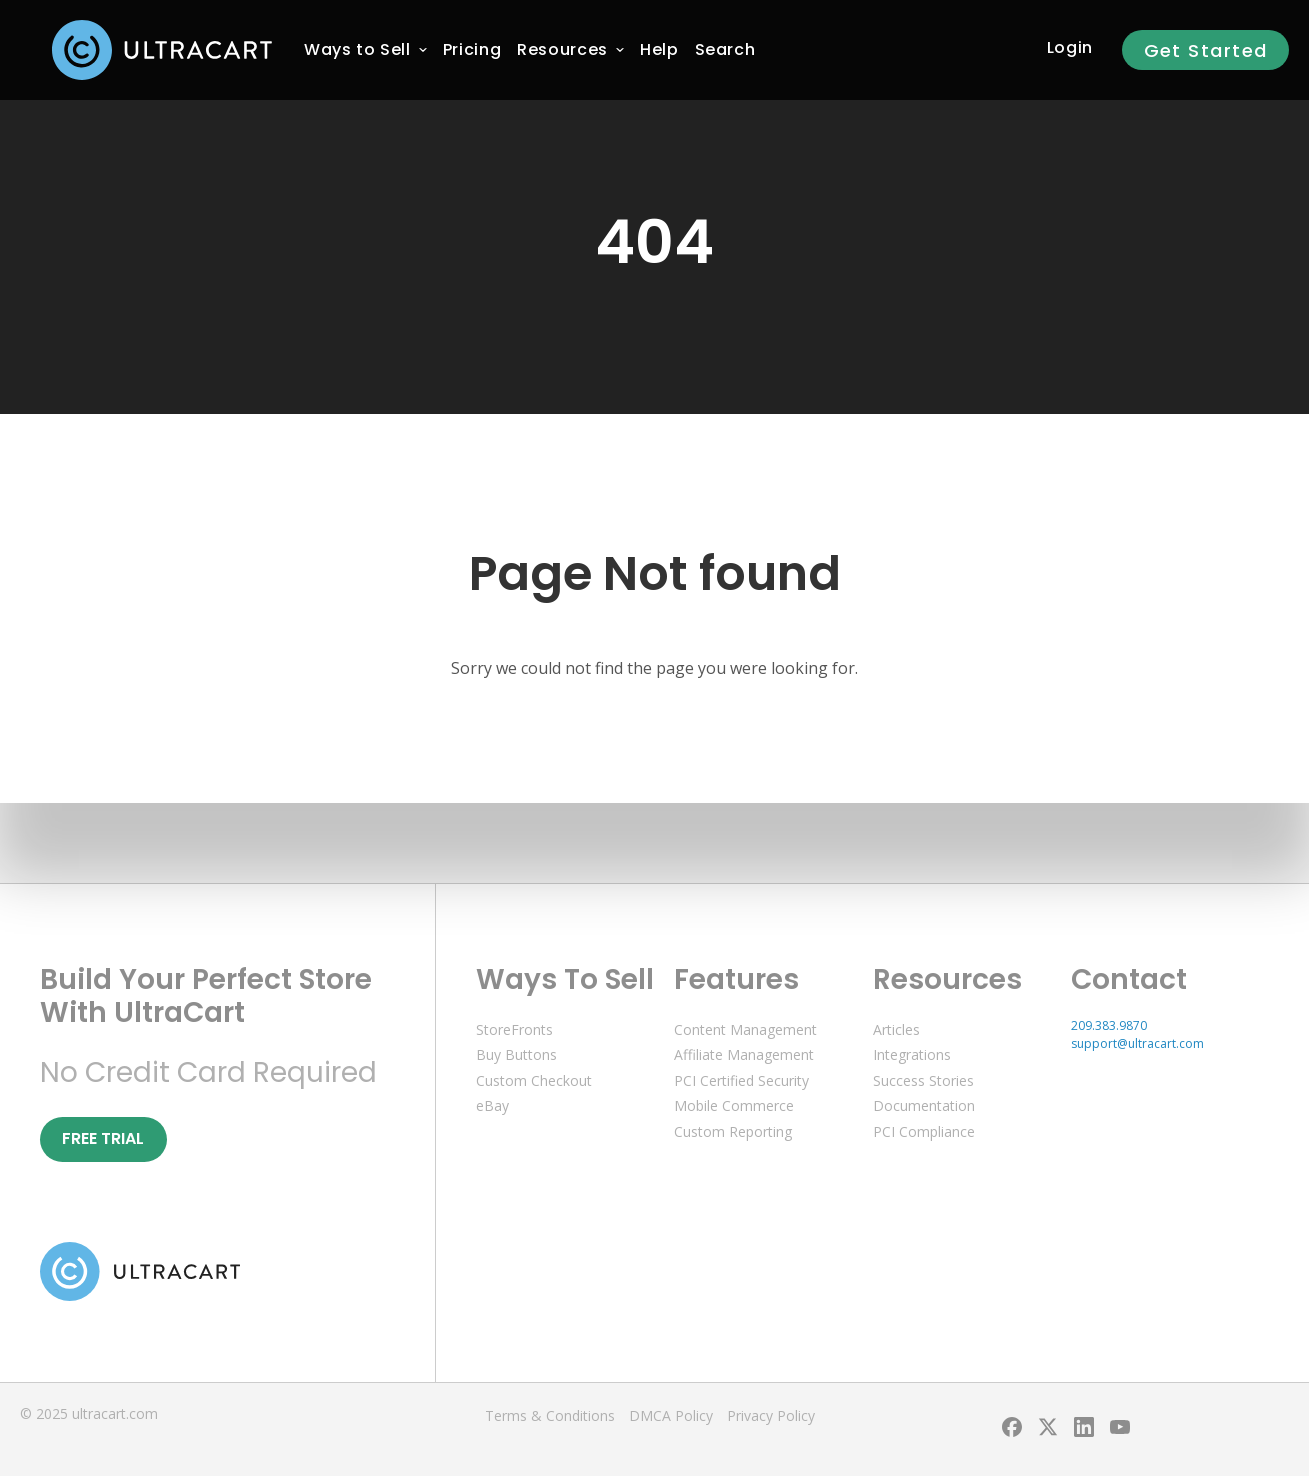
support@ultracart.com (1137, 1043)
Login (1070, 47)
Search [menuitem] (725, 49)
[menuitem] (357, 50)
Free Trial (103, 1138)
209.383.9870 (1109, 1025)
